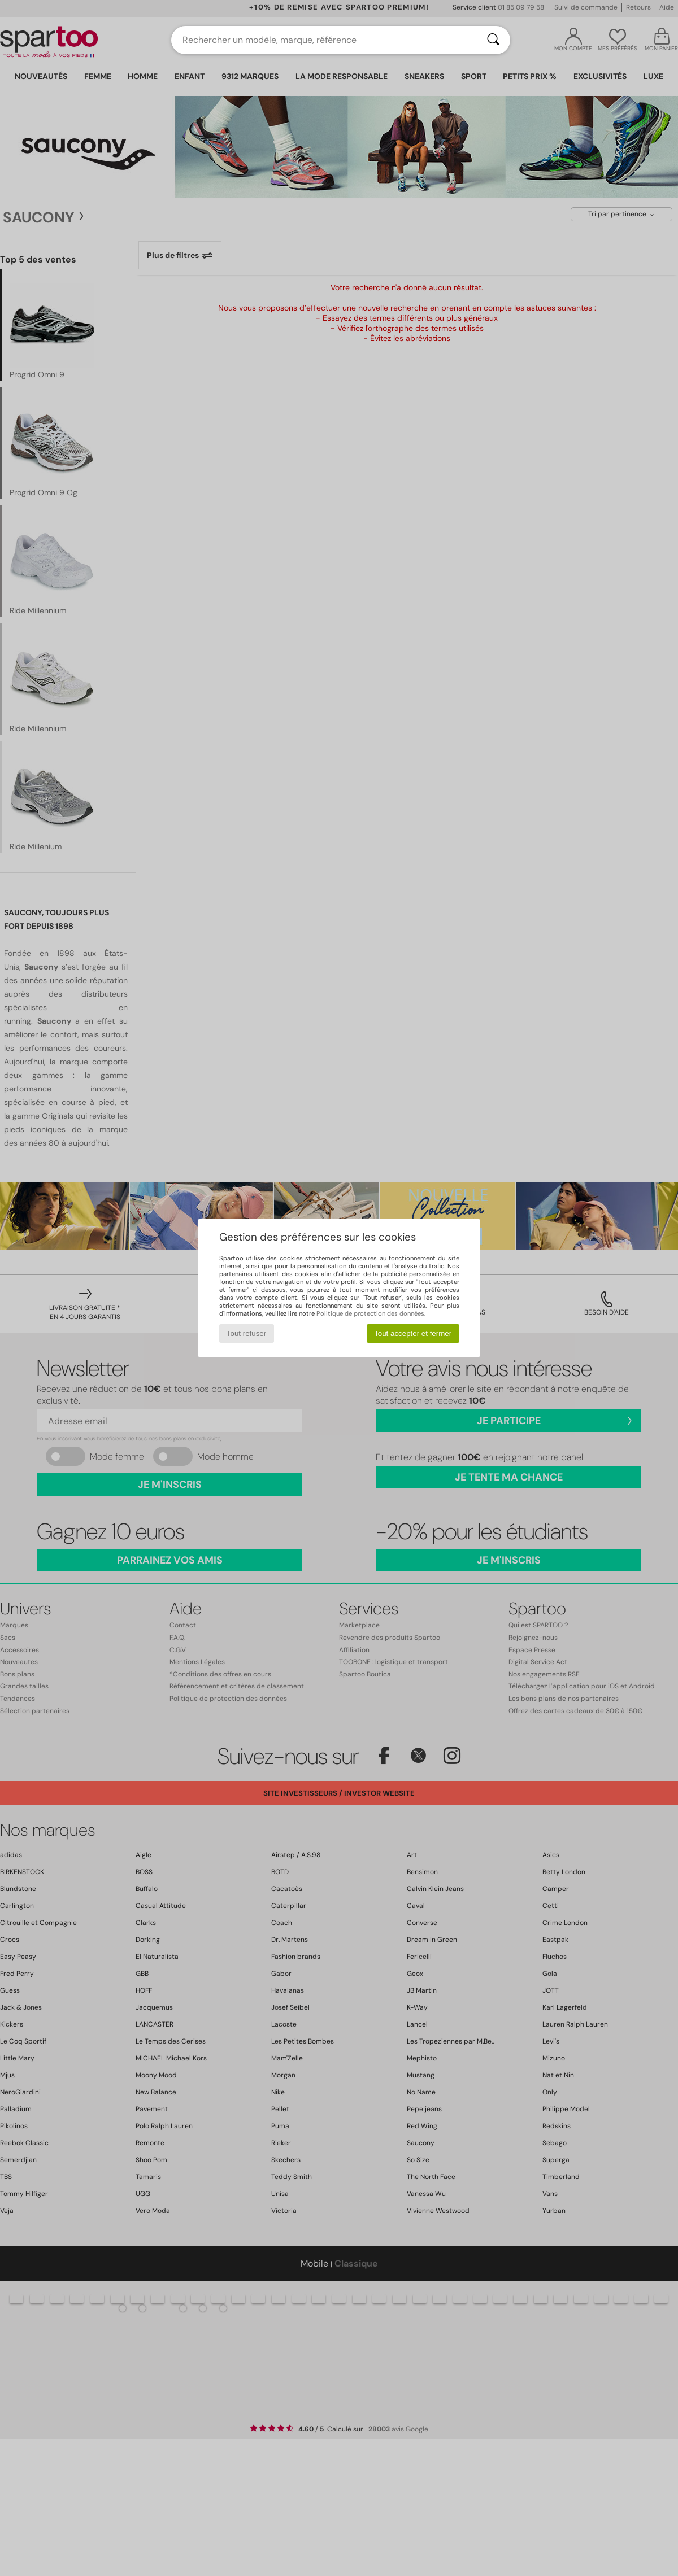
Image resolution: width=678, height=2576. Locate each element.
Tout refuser (246, 1333)
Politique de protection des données (370, 1313)
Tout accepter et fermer (412, 1333)
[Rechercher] (493, 40)
